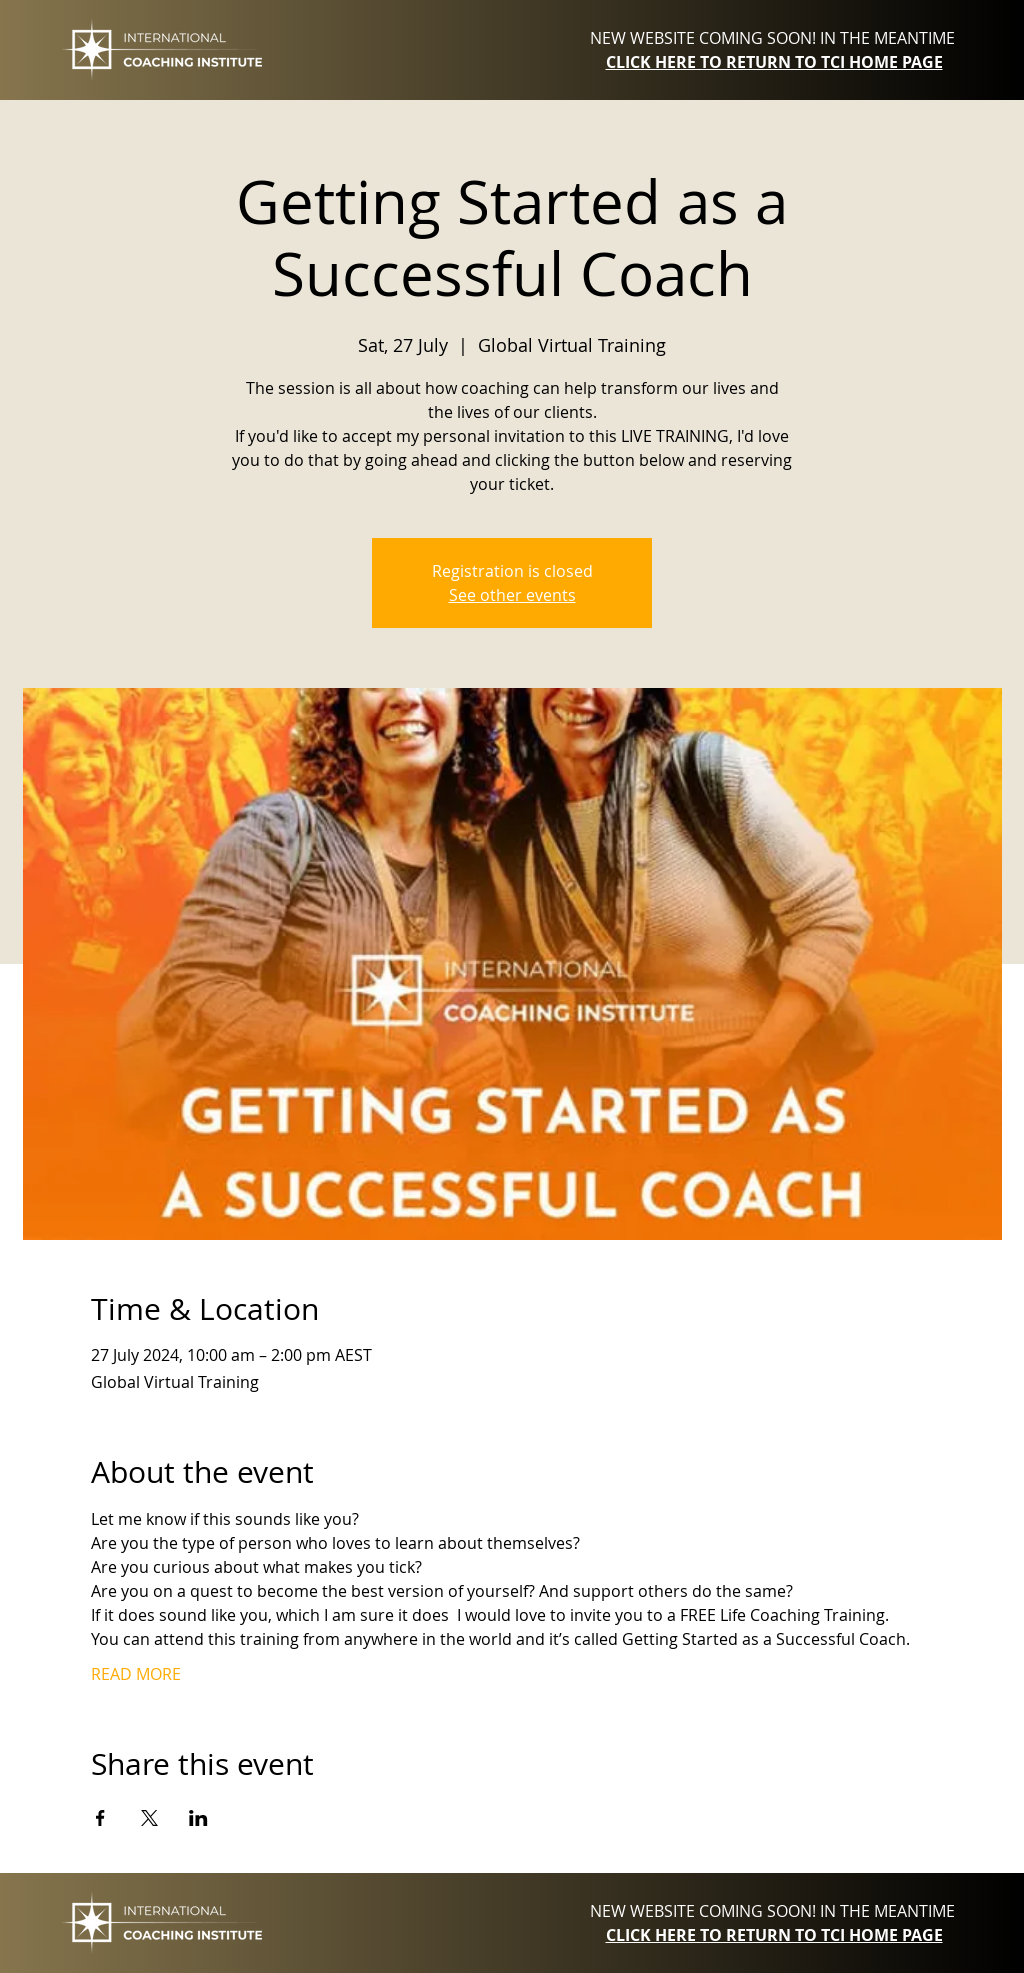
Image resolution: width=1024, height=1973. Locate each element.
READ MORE (136, 1674)
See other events (512, 595)
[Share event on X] (149, 1818)
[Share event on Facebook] (100, 1818)
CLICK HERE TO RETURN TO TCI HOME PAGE (774, 62)
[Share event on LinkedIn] (198, 1818)
